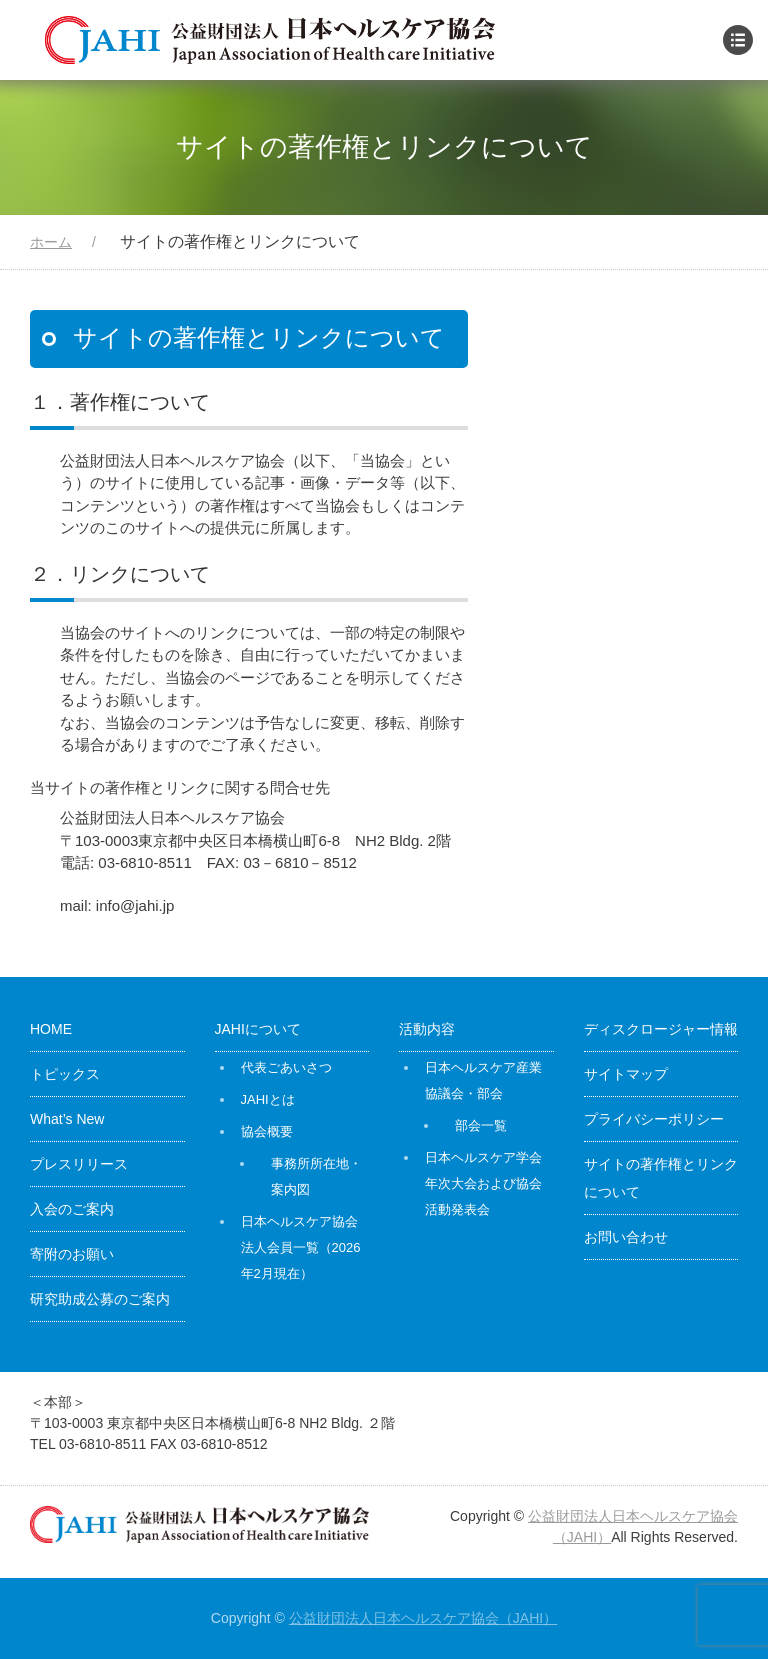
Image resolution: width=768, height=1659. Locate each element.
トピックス (65, 1074)
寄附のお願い (72, 1254)
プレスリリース (79, 1164)
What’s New (67, 1119)
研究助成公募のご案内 (100, 1299)
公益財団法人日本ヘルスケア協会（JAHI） (423, 1618)
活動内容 (427, 1029)
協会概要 (267, 1131)
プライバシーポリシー (654, 1119)
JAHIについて (258, 1029)
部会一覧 (481, 1125)
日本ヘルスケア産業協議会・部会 (483, 1080)
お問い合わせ (626, 1237)
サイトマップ (626, 1074)
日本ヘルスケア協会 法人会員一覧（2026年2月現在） (301, 1247)
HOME (51, 1029)
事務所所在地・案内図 (316, 1176)
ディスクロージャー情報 (661, 1029)
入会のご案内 (72, 1209)
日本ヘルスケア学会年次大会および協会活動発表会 (483, 1183)
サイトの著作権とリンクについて (661, 1178)
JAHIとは (268, 1099)
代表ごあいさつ (286, 1067)
